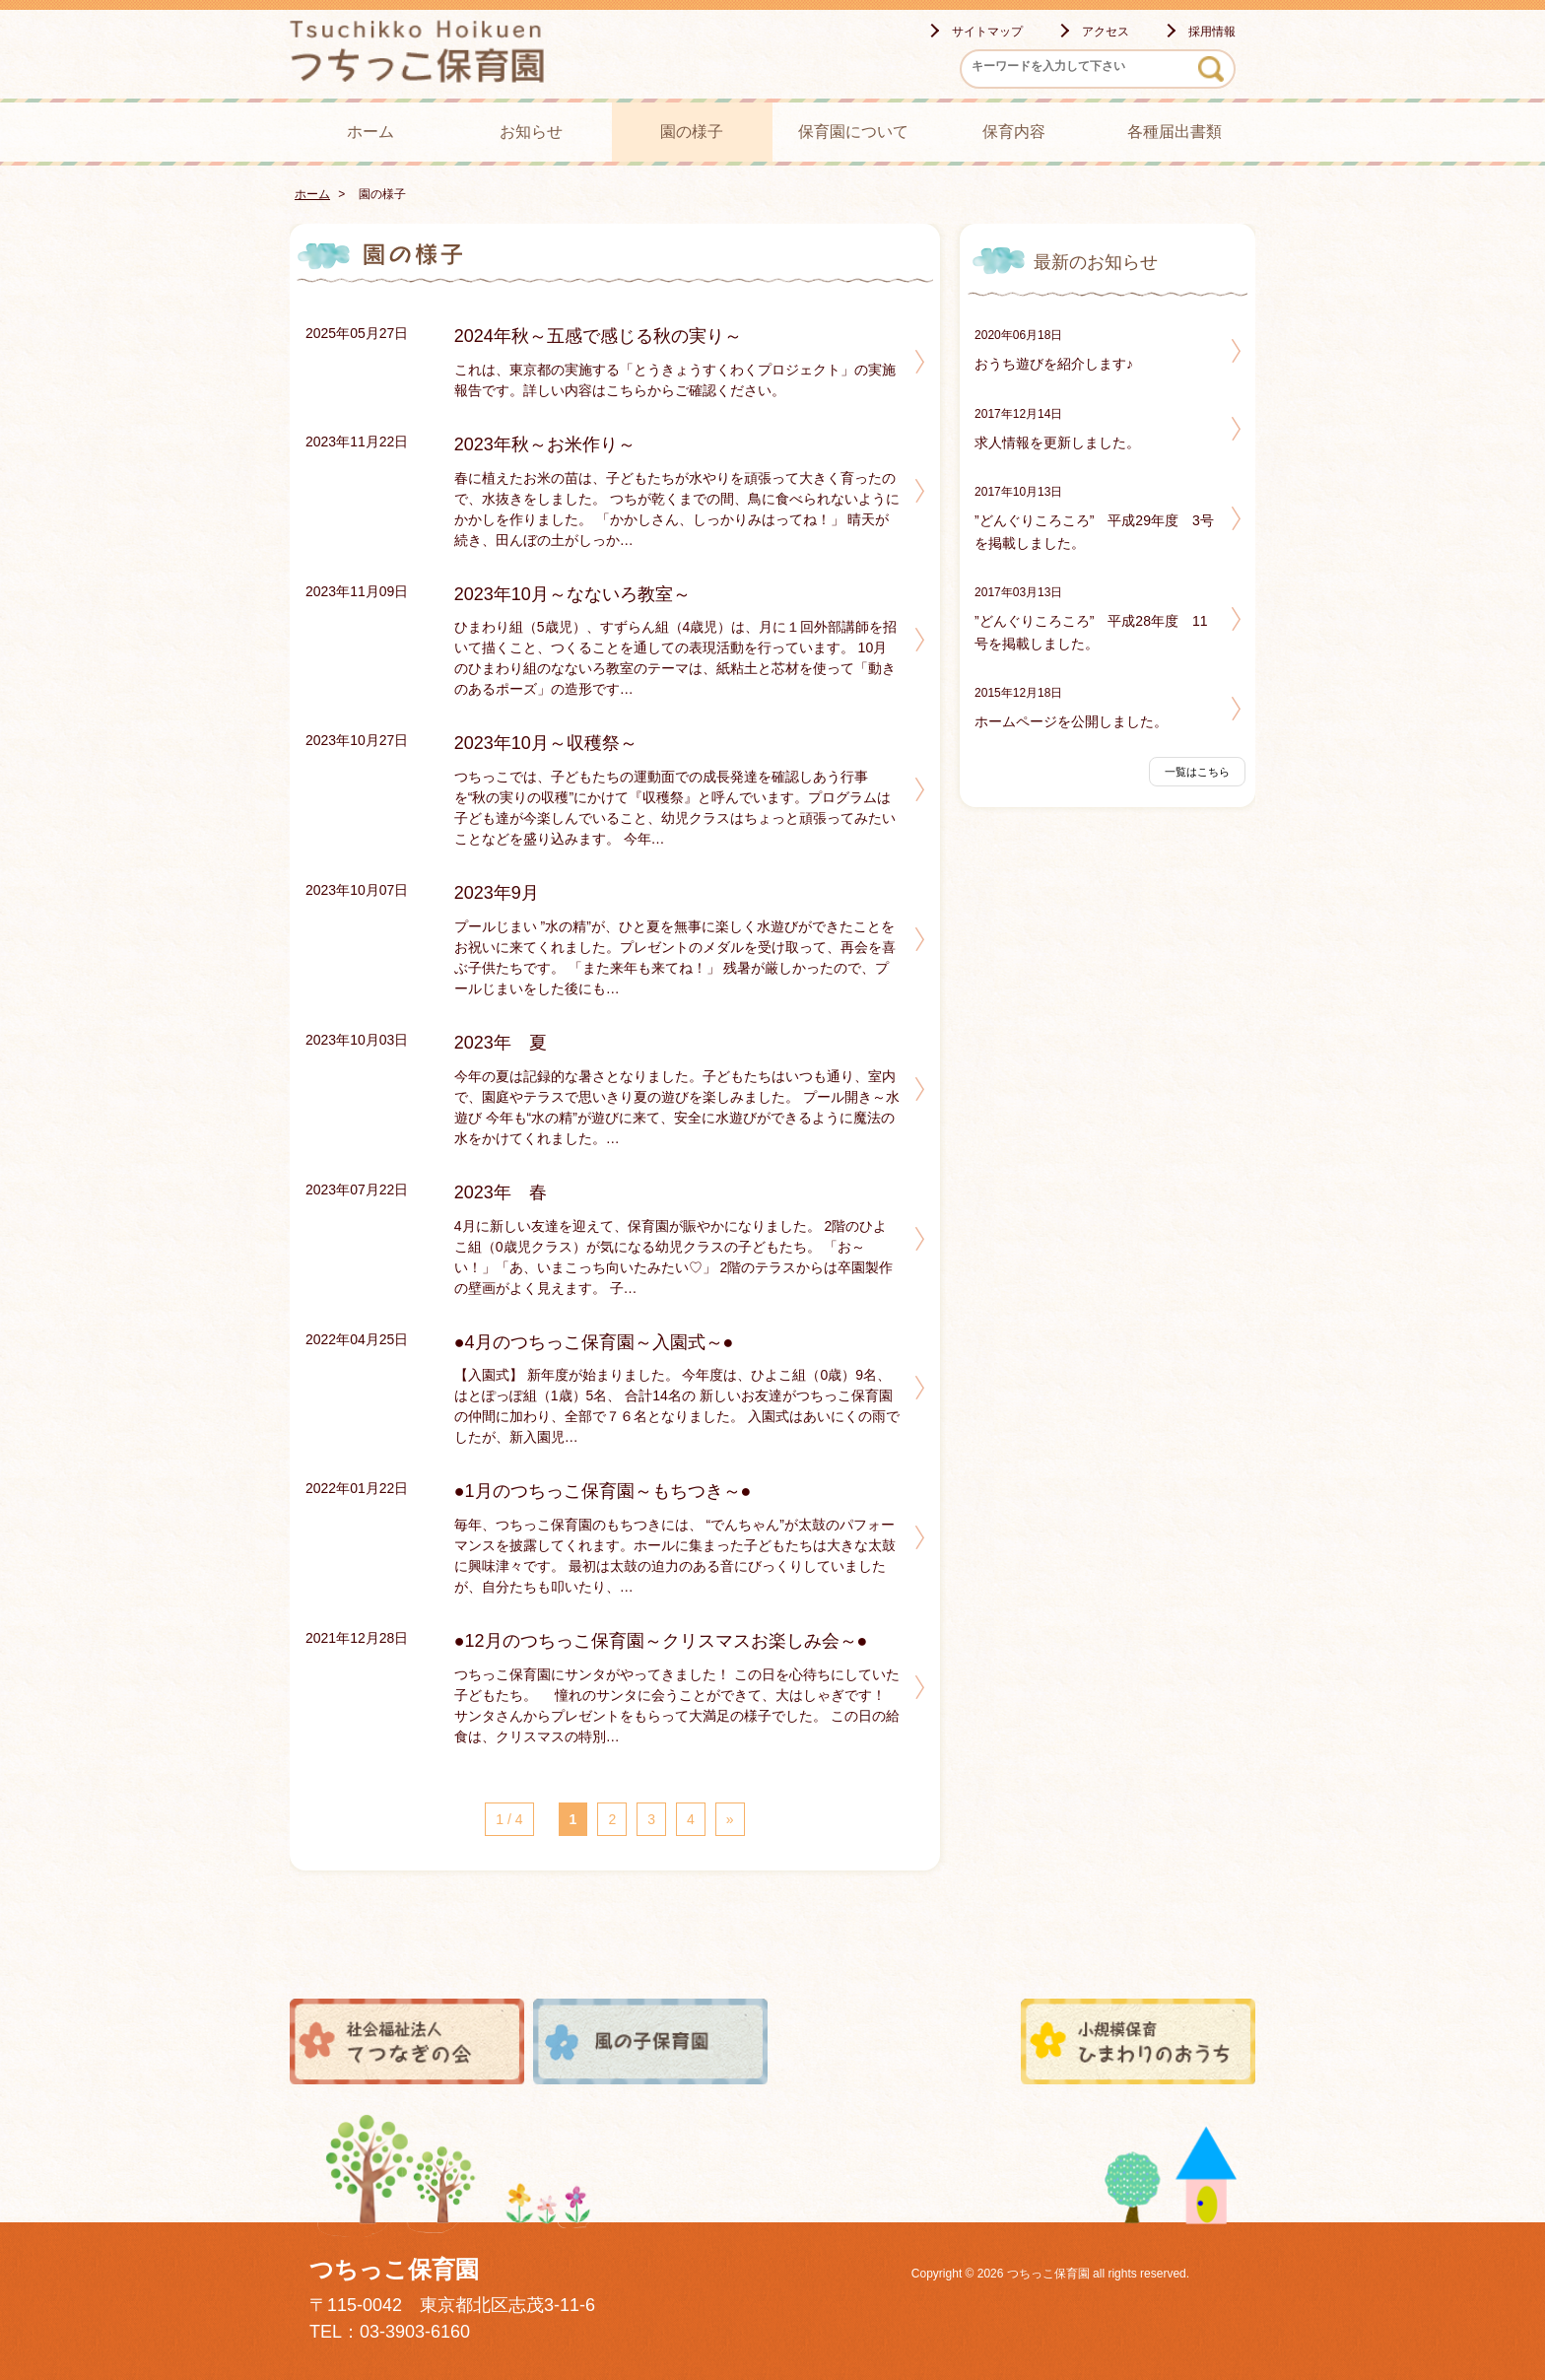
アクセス (1105, 31)
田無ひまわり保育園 (894, 2041)
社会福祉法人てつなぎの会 (407, 2041)
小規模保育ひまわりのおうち (1138, 2041)
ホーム (370, 131)
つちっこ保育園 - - (437, 51)
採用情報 (1212, 31)
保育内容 (1013, 131)
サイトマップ (987, 31)
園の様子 (691, 131)
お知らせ (531, 131)
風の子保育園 (650, 2041)
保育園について (853, 131)
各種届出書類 (1174, 131)
